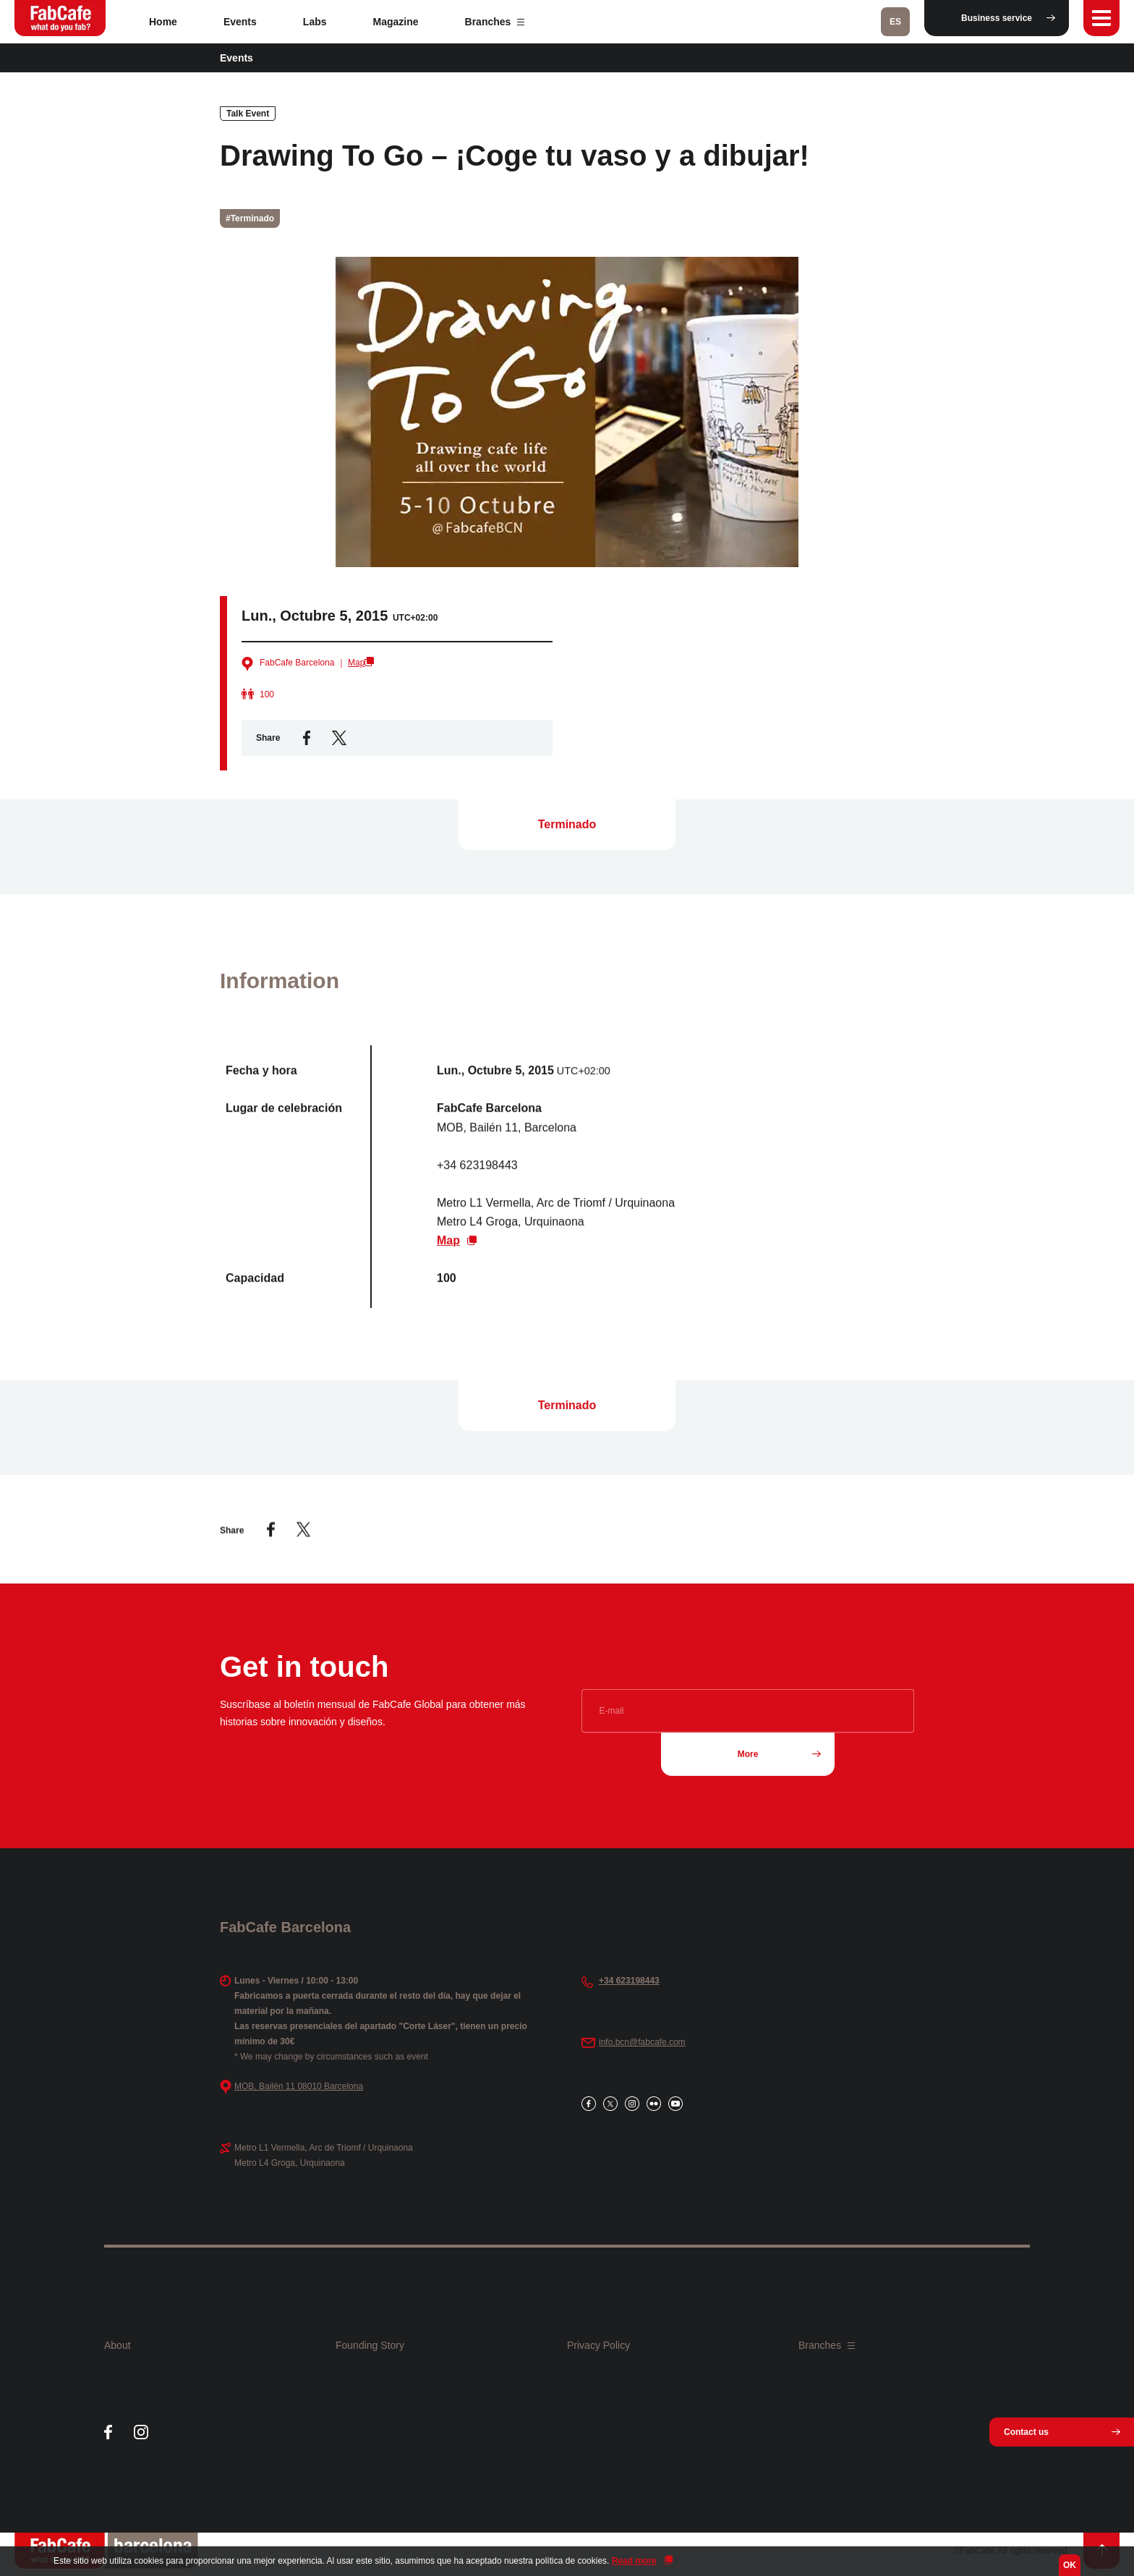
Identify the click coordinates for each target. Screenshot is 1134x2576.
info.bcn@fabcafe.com (642, 2042)
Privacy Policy (598, 2345)
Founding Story (370, 2345)
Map (356, 663)
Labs (315, 21)
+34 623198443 (629, 1981)
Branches (495, 21)
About (117, 2345)
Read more (634, 2561)
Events (240, 21)
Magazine (396, 21)
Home (163, 21)
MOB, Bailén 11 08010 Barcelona (298, 2086)
